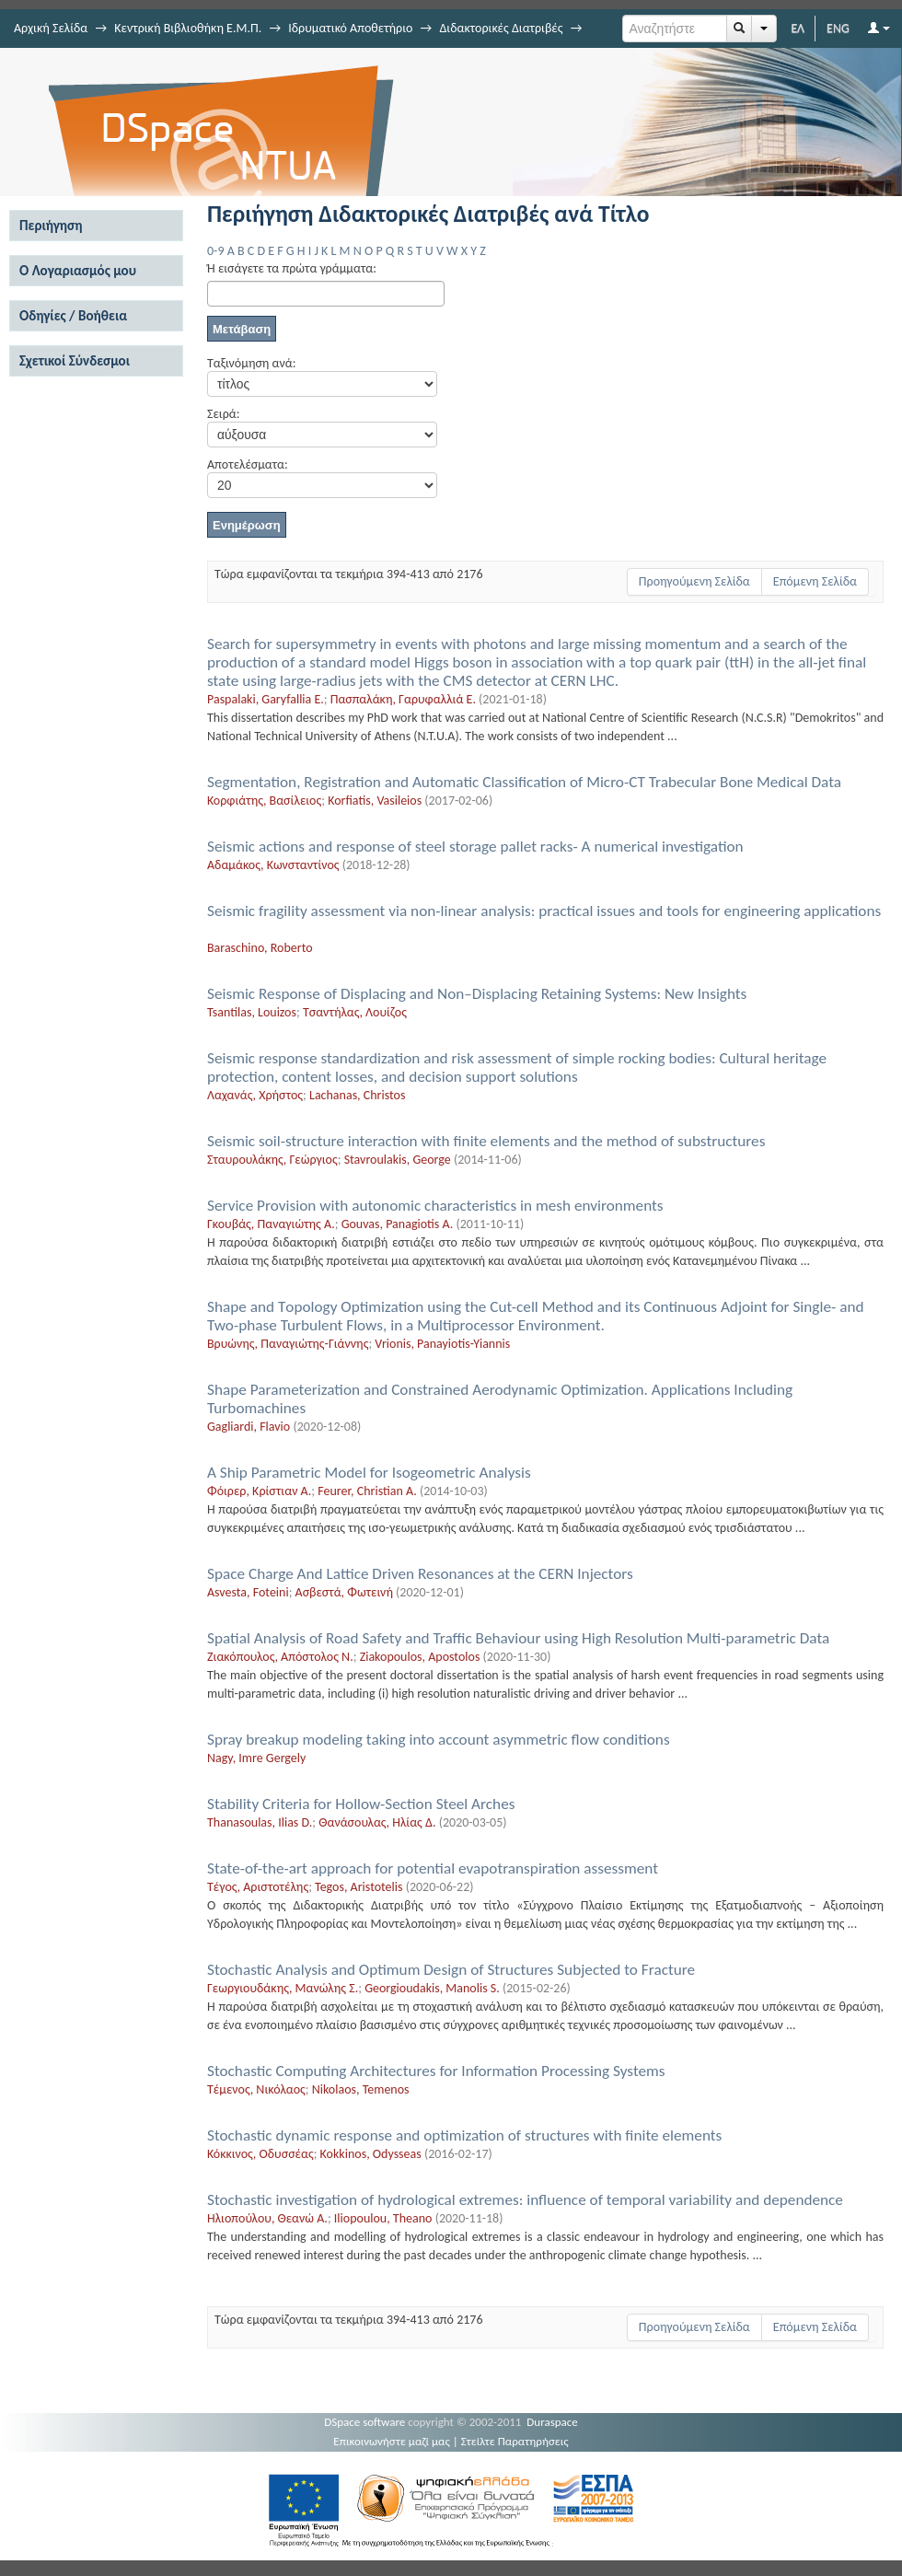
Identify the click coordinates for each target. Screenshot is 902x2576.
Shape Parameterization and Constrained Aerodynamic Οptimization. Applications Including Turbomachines (499, 1399)
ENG (838, 28)
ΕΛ (797, 28)
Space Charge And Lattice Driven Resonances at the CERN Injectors (420, 1574)
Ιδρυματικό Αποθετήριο (350, 28)
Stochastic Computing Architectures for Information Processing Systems (436, 2071)
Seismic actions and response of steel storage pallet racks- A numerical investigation (475, 846)
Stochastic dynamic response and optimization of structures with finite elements (464, 2135)
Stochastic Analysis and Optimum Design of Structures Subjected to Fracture (451, 1969)
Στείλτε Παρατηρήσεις (515, 2441)
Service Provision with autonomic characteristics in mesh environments (435, 1205)
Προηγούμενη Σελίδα (694, 581)
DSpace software (364, 2422)
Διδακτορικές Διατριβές (500, 28)
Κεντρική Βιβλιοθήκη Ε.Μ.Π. (187, 28)
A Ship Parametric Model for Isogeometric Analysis (369, 1472)
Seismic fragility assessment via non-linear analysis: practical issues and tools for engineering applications (544, 911)
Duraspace (552, 2422)
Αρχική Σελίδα (50, 28)
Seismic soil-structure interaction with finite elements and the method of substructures (486, 1141)
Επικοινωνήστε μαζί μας (391, 2441)
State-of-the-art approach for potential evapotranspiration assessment (432, 1868)
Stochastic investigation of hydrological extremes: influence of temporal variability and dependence (525, 2200)
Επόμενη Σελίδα (815, 581)
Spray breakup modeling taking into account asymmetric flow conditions (438, 1739)
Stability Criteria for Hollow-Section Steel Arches (361, 1804)
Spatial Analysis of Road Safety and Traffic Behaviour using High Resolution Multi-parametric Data (518, 1638)
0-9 (215, 251)
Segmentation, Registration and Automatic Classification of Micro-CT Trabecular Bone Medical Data (524, 782)
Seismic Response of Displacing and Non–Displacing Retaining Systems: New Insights (476, 994)
